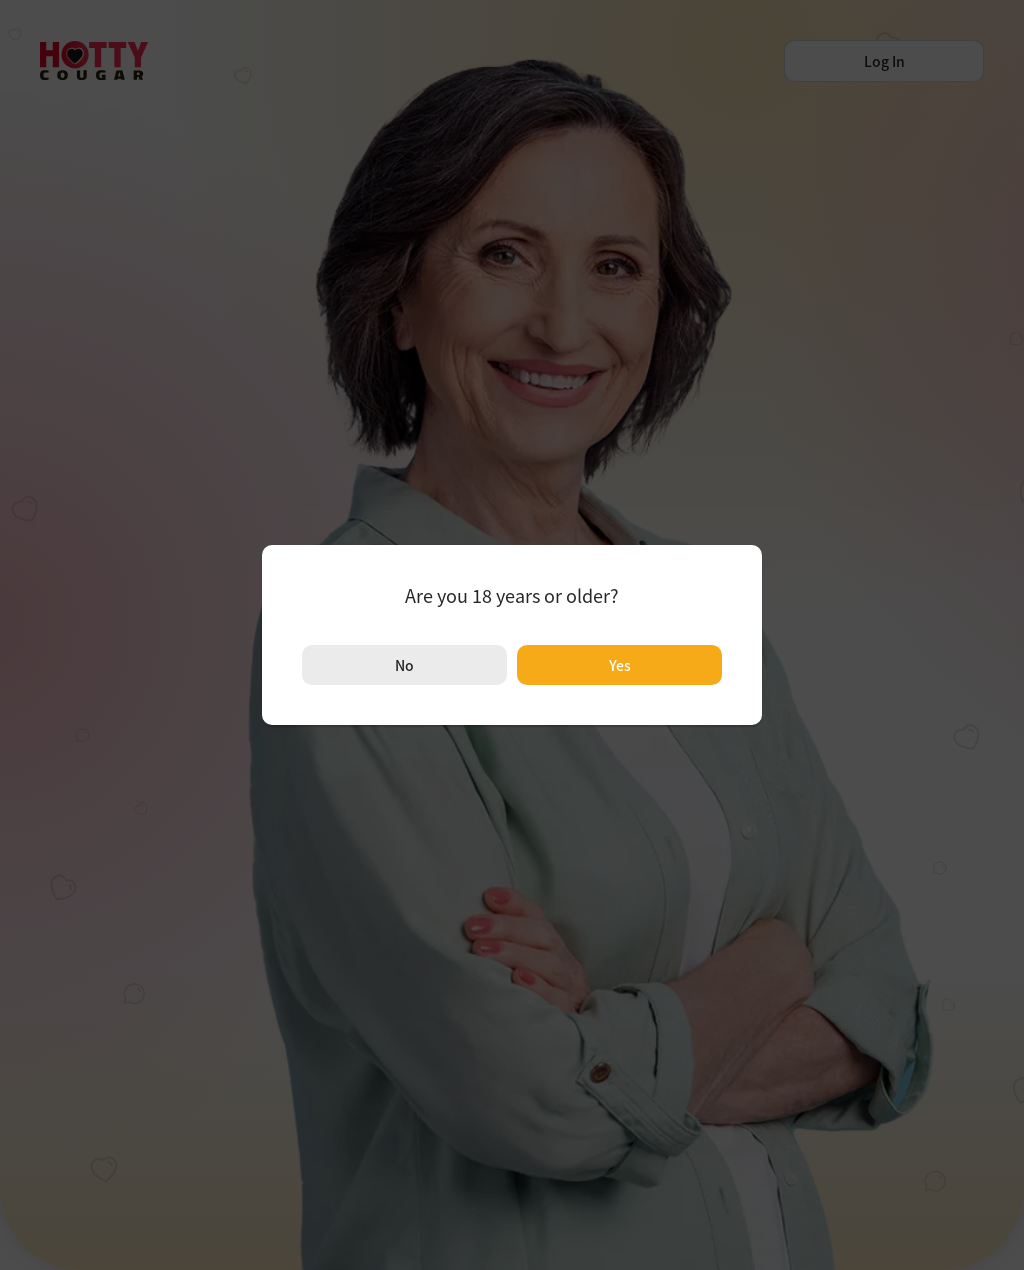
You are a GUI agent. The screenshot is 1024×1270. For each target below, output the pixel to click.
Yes (620, 665)
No (404, 665)
